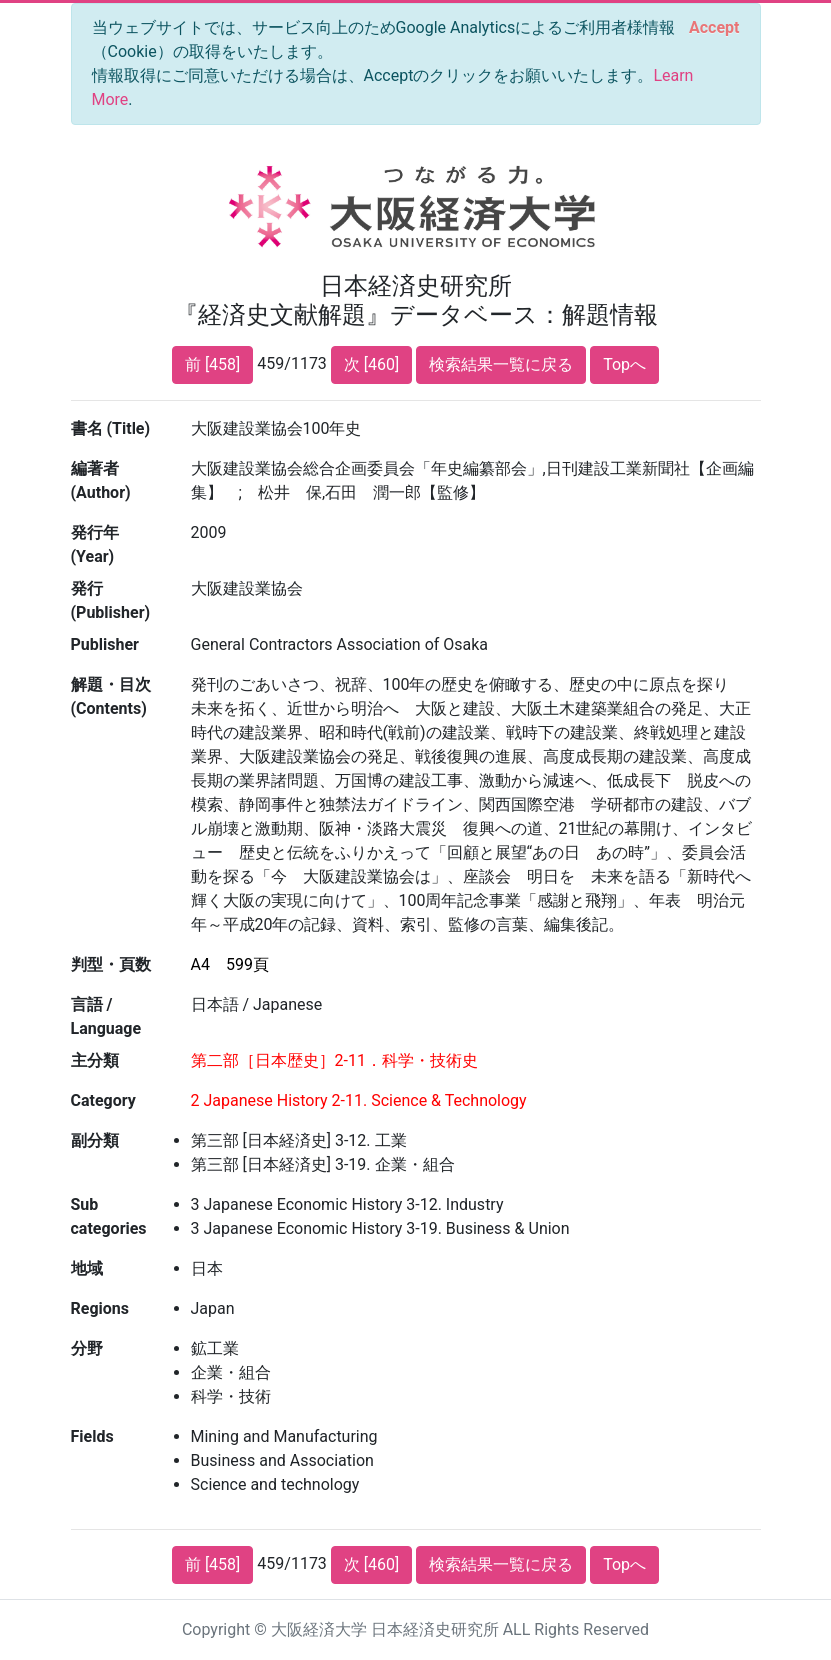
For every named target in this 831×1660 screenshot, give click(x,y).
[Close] (714, 28)
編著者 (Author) (101, 480)
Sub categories (109, 1216)
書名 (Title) (111, 428)
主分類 (95, 1060)
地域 (87, 1268)
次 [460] (371, 364)
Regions (100, 1308)
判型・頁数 (111, 964)
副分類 (95, 1140)
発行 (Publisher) (111, 600)
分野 (87, 1348)
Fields (92, 1436)
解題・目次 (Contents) (111, 696)
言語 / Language (106, 1016)
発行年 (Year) (95, 544)
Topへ (624, 364)
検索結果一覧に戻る (501, 364)
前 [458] (212, 364)
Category (103, 1100)
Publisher (105, 644)
